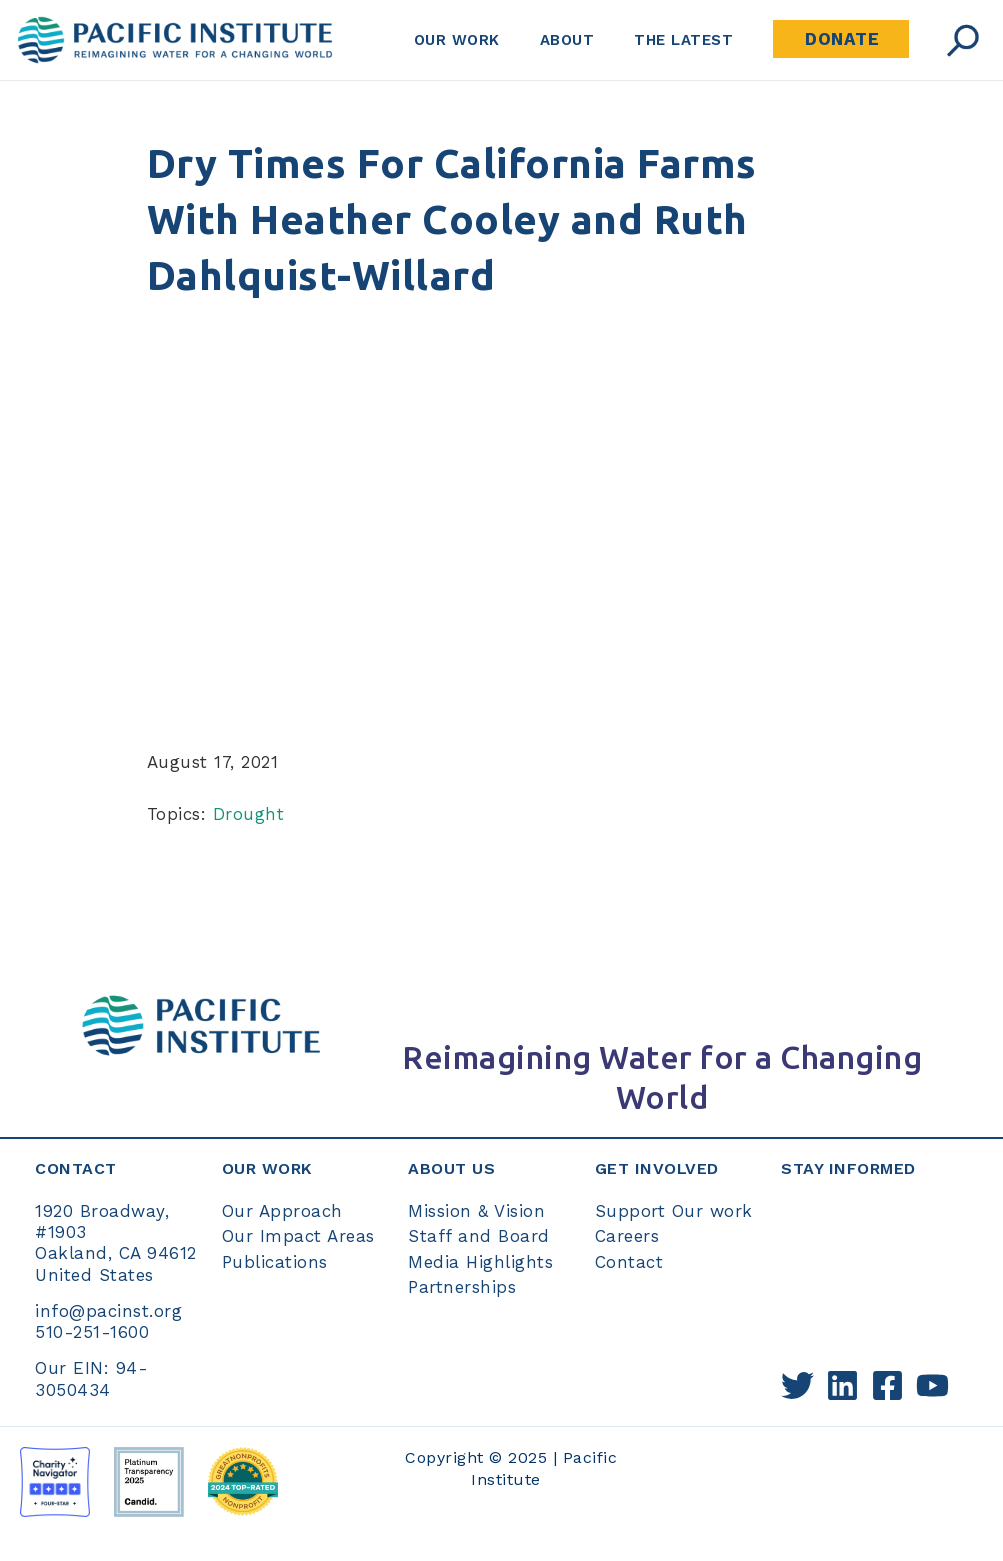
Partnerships (462, 1287)
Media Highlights (480, 1262)
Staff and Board (479, 1236)
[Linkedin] (842, 1385)
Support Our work (674, 1211)
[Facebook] (887, 1385)
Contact (629, 1262)
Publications (275, 1262)
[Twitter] (797, 1385)
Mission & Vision (476, 1211)
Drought (249, 814)
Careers (627, 1236)
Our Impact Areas (298, 1236)
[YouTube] (932, 1385)
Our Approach (282, 1211)
